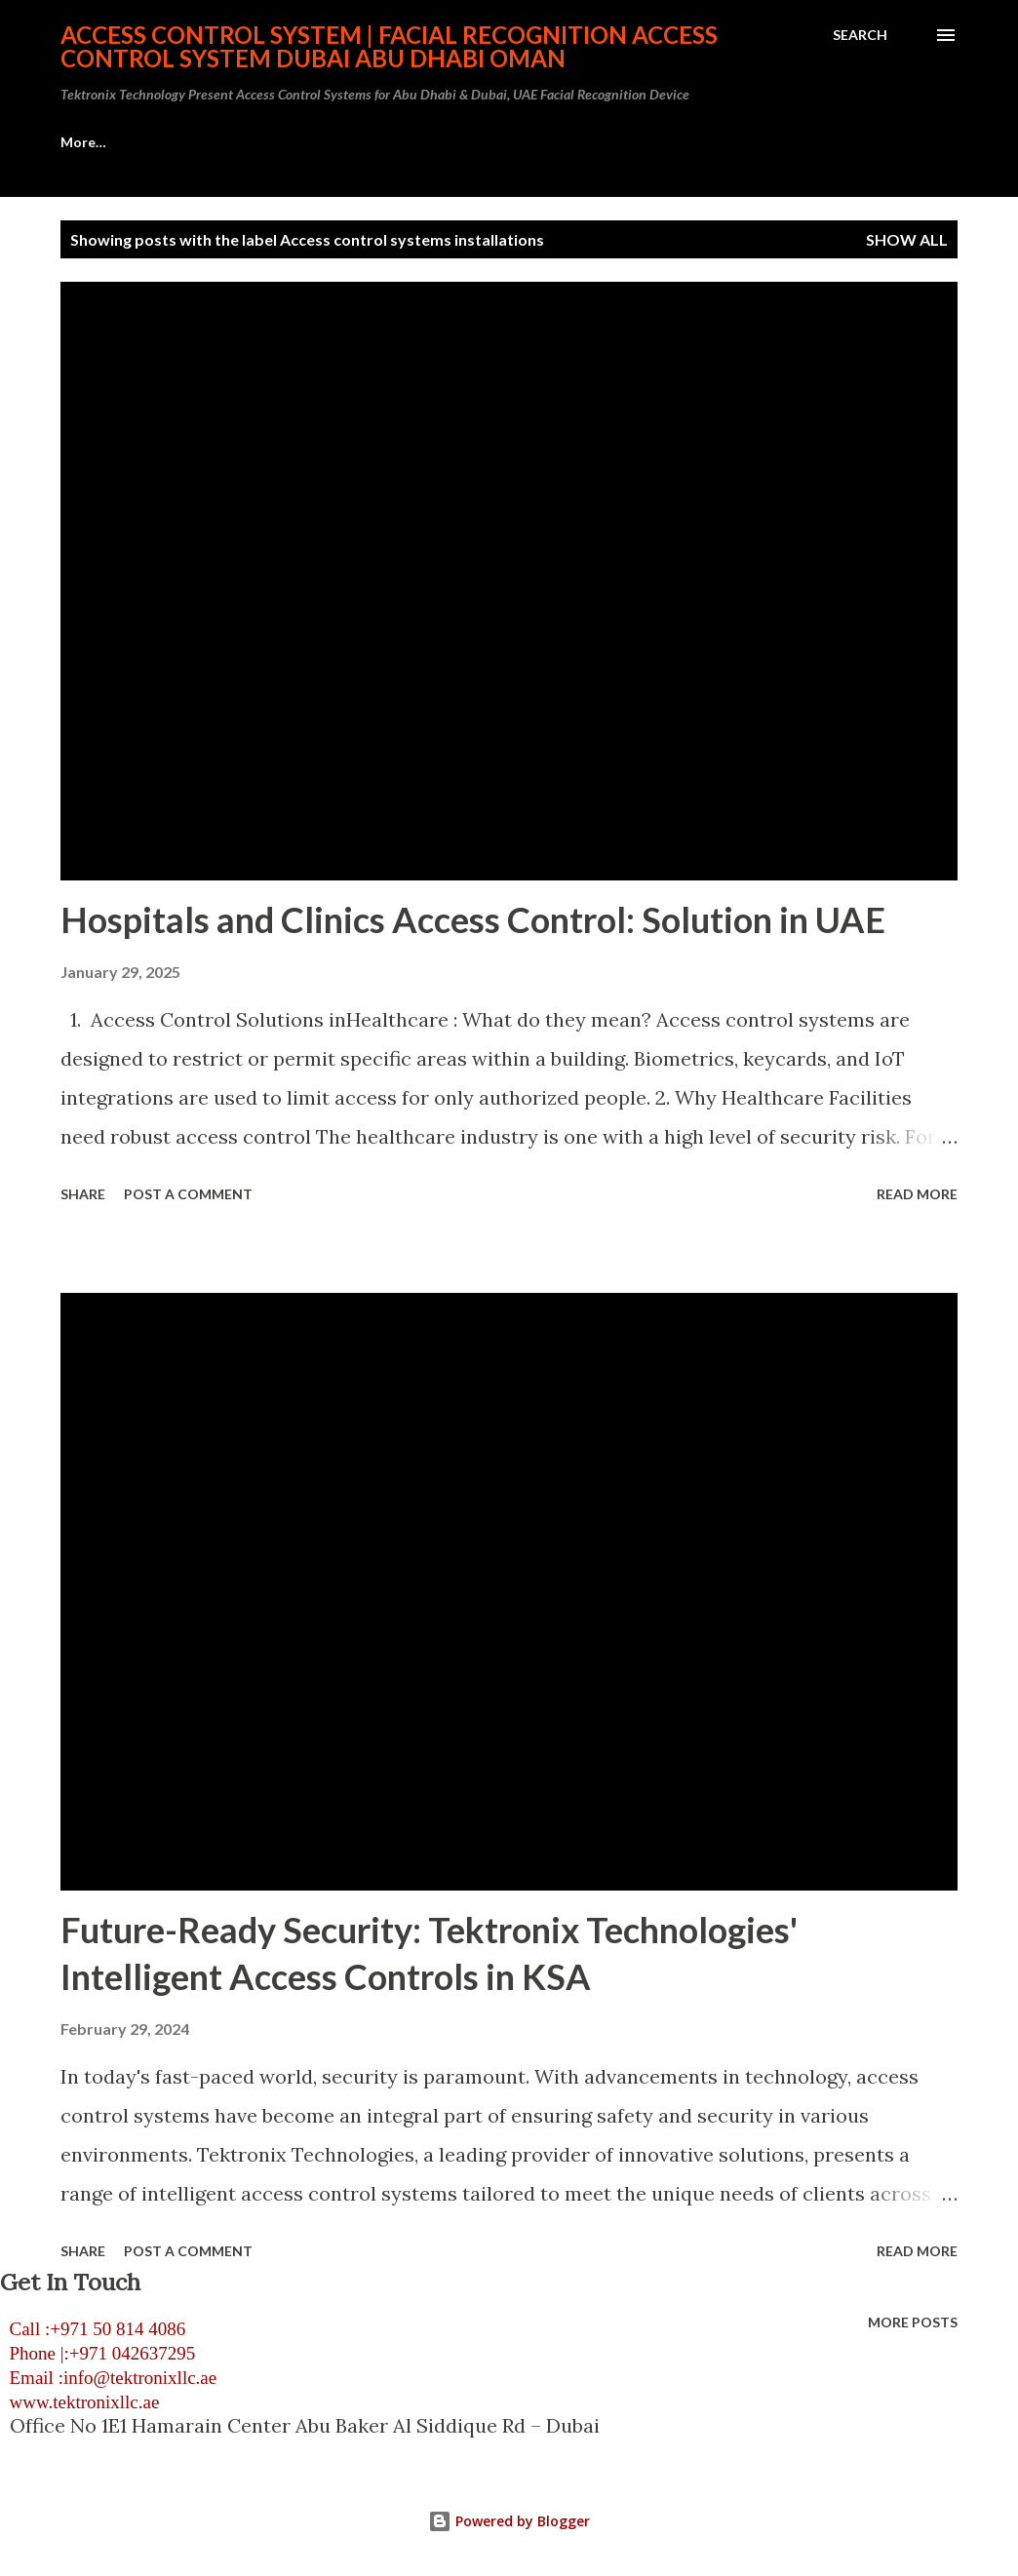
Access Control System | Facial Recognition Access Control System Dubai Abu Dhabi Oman (389, 46)
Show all (907, 239)
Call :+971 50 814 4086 (92, 2329)
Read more (917, 1194)
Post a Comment (188, 1194)
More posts (913, 2322)
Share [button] (82, 1194)
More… (846, 142)
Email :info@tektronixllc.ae (108, 2377)
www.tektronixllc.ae (79, 2402)
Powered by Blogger (509, 2521)
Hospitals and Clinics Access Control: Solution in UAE (472, 919)
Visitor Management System (672, 142)
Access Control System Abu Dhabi (170, 142)
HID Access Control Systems (430, 142)
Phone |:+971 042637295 (97, 2353)
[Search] (860, 35)
